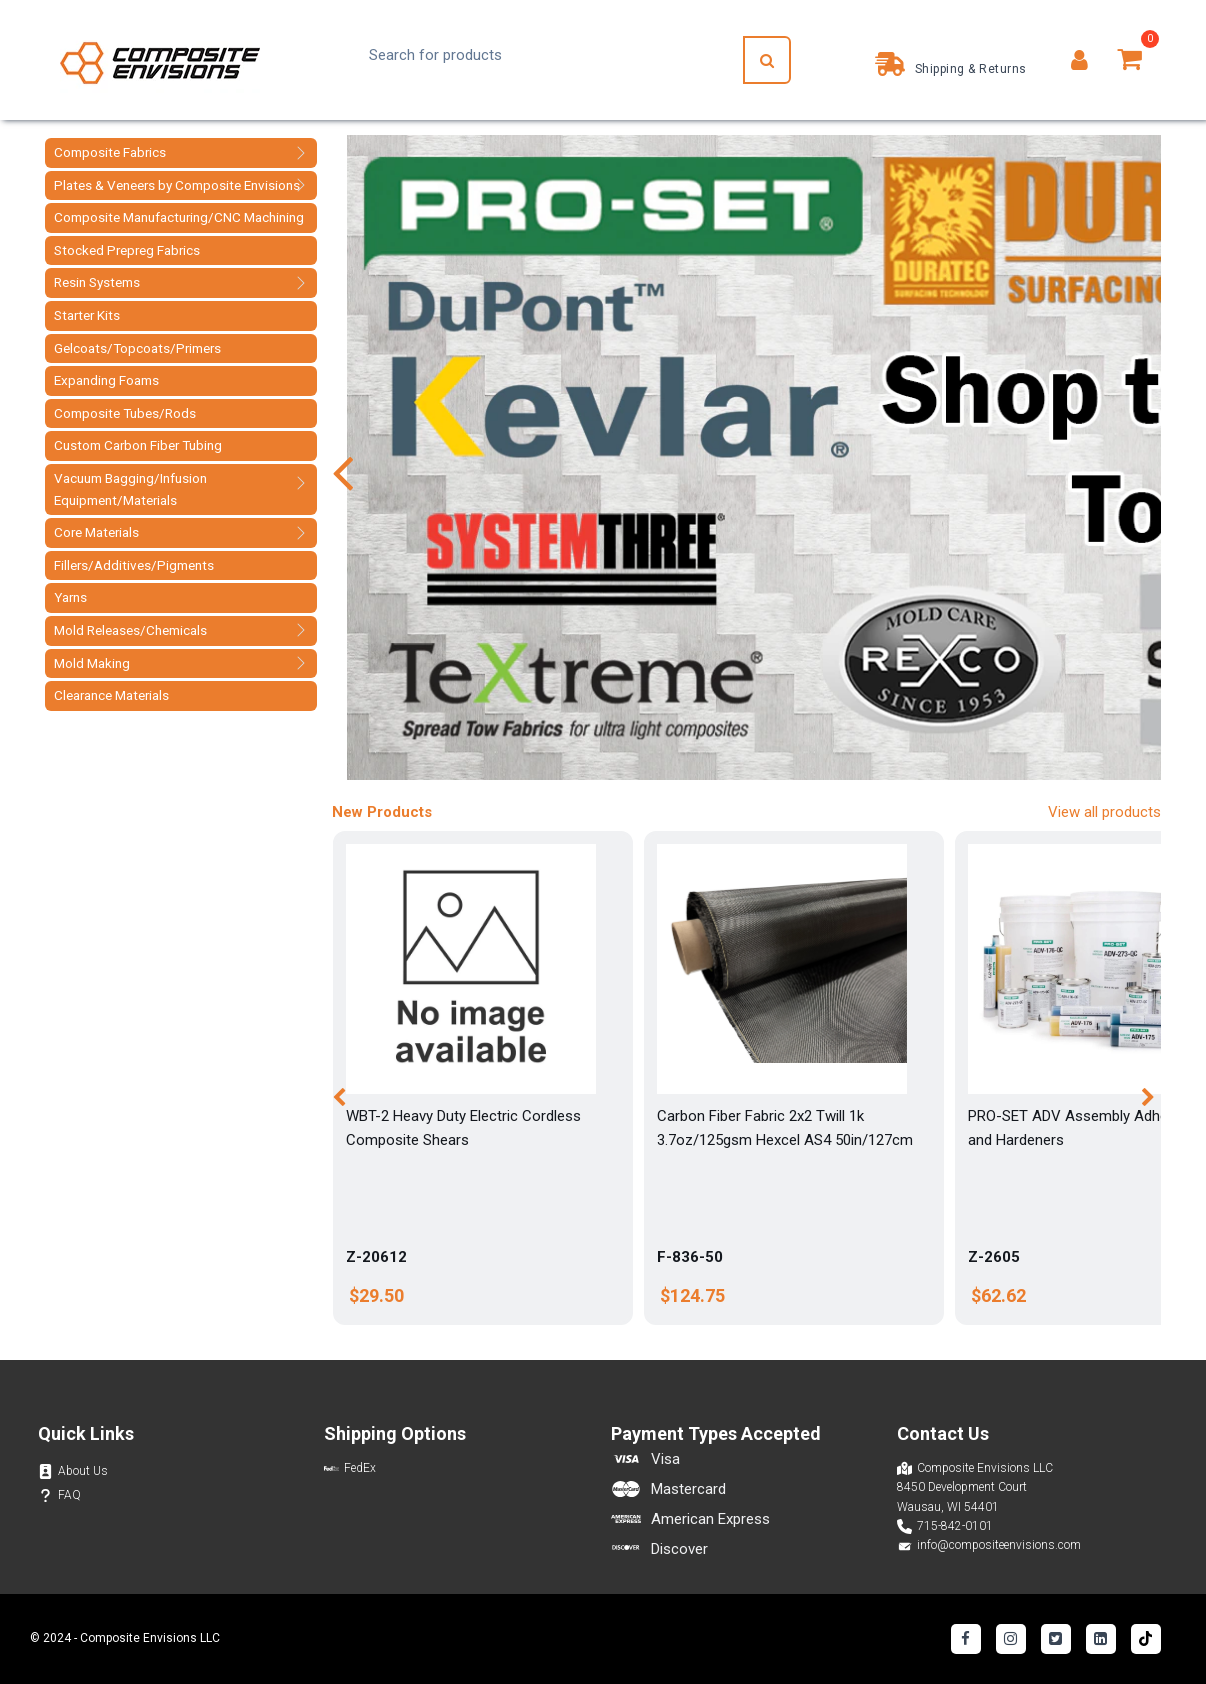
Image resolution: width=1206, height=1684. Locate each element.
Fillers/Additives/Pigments (134, 565)
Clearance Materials (111, 695)
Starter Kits (87, 315)
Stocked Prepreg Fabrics (127, 250)
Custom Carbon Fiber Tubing (138, 445)
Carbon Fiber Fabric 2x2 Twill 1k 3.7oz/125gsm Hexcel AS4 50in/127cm (785, 1128)
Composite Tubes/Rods (125, 413)
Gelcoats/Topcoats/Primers (137, 348)
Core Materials (96, 532)
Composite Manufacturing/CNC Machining (179, 217)
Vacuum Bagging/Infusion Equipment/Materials (130, 489)
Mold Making (92, 663)
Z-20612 (376, 1257)
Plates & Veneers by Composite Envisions (177, 185)
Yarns (70, 597)
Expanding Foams (106, 380)
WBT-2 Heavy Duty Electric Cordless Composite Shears (463, 1128)
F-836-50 (690, 1257)
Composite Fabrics (110, 152)
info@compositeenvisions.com (999, 1545)
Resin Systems (97, 282)
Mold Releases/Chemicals (130, 630)
